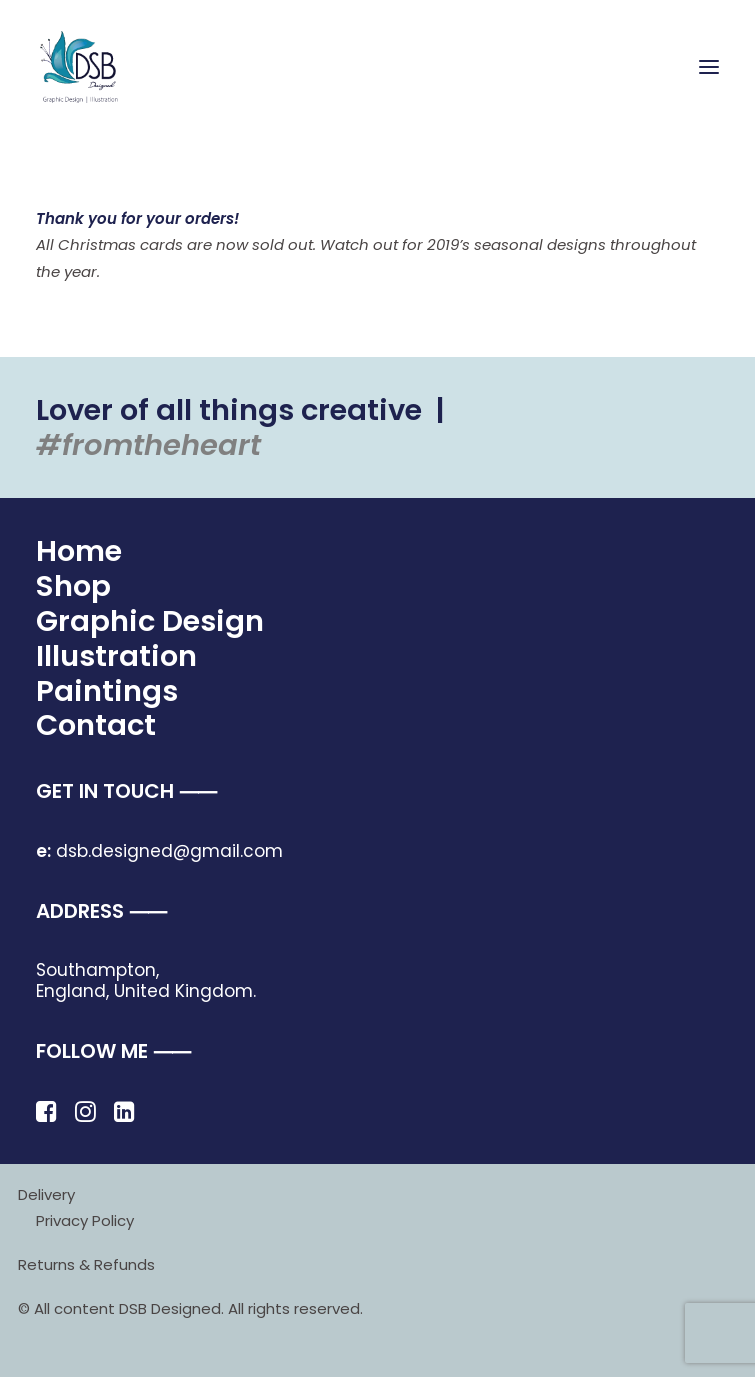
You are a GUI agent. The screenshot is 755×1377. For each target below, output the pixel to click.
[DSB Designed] (90, 67)
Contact (96, 725)
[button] (709, 67)
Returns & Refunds (86, 1264)
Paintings (107, 691)
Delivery (46, 1194)
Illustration (116, 656)
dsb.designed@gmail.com (159, 851)
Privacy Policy (85, 1220)
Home (79, 551)
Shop (73, 586)
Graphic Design (150, 621)
